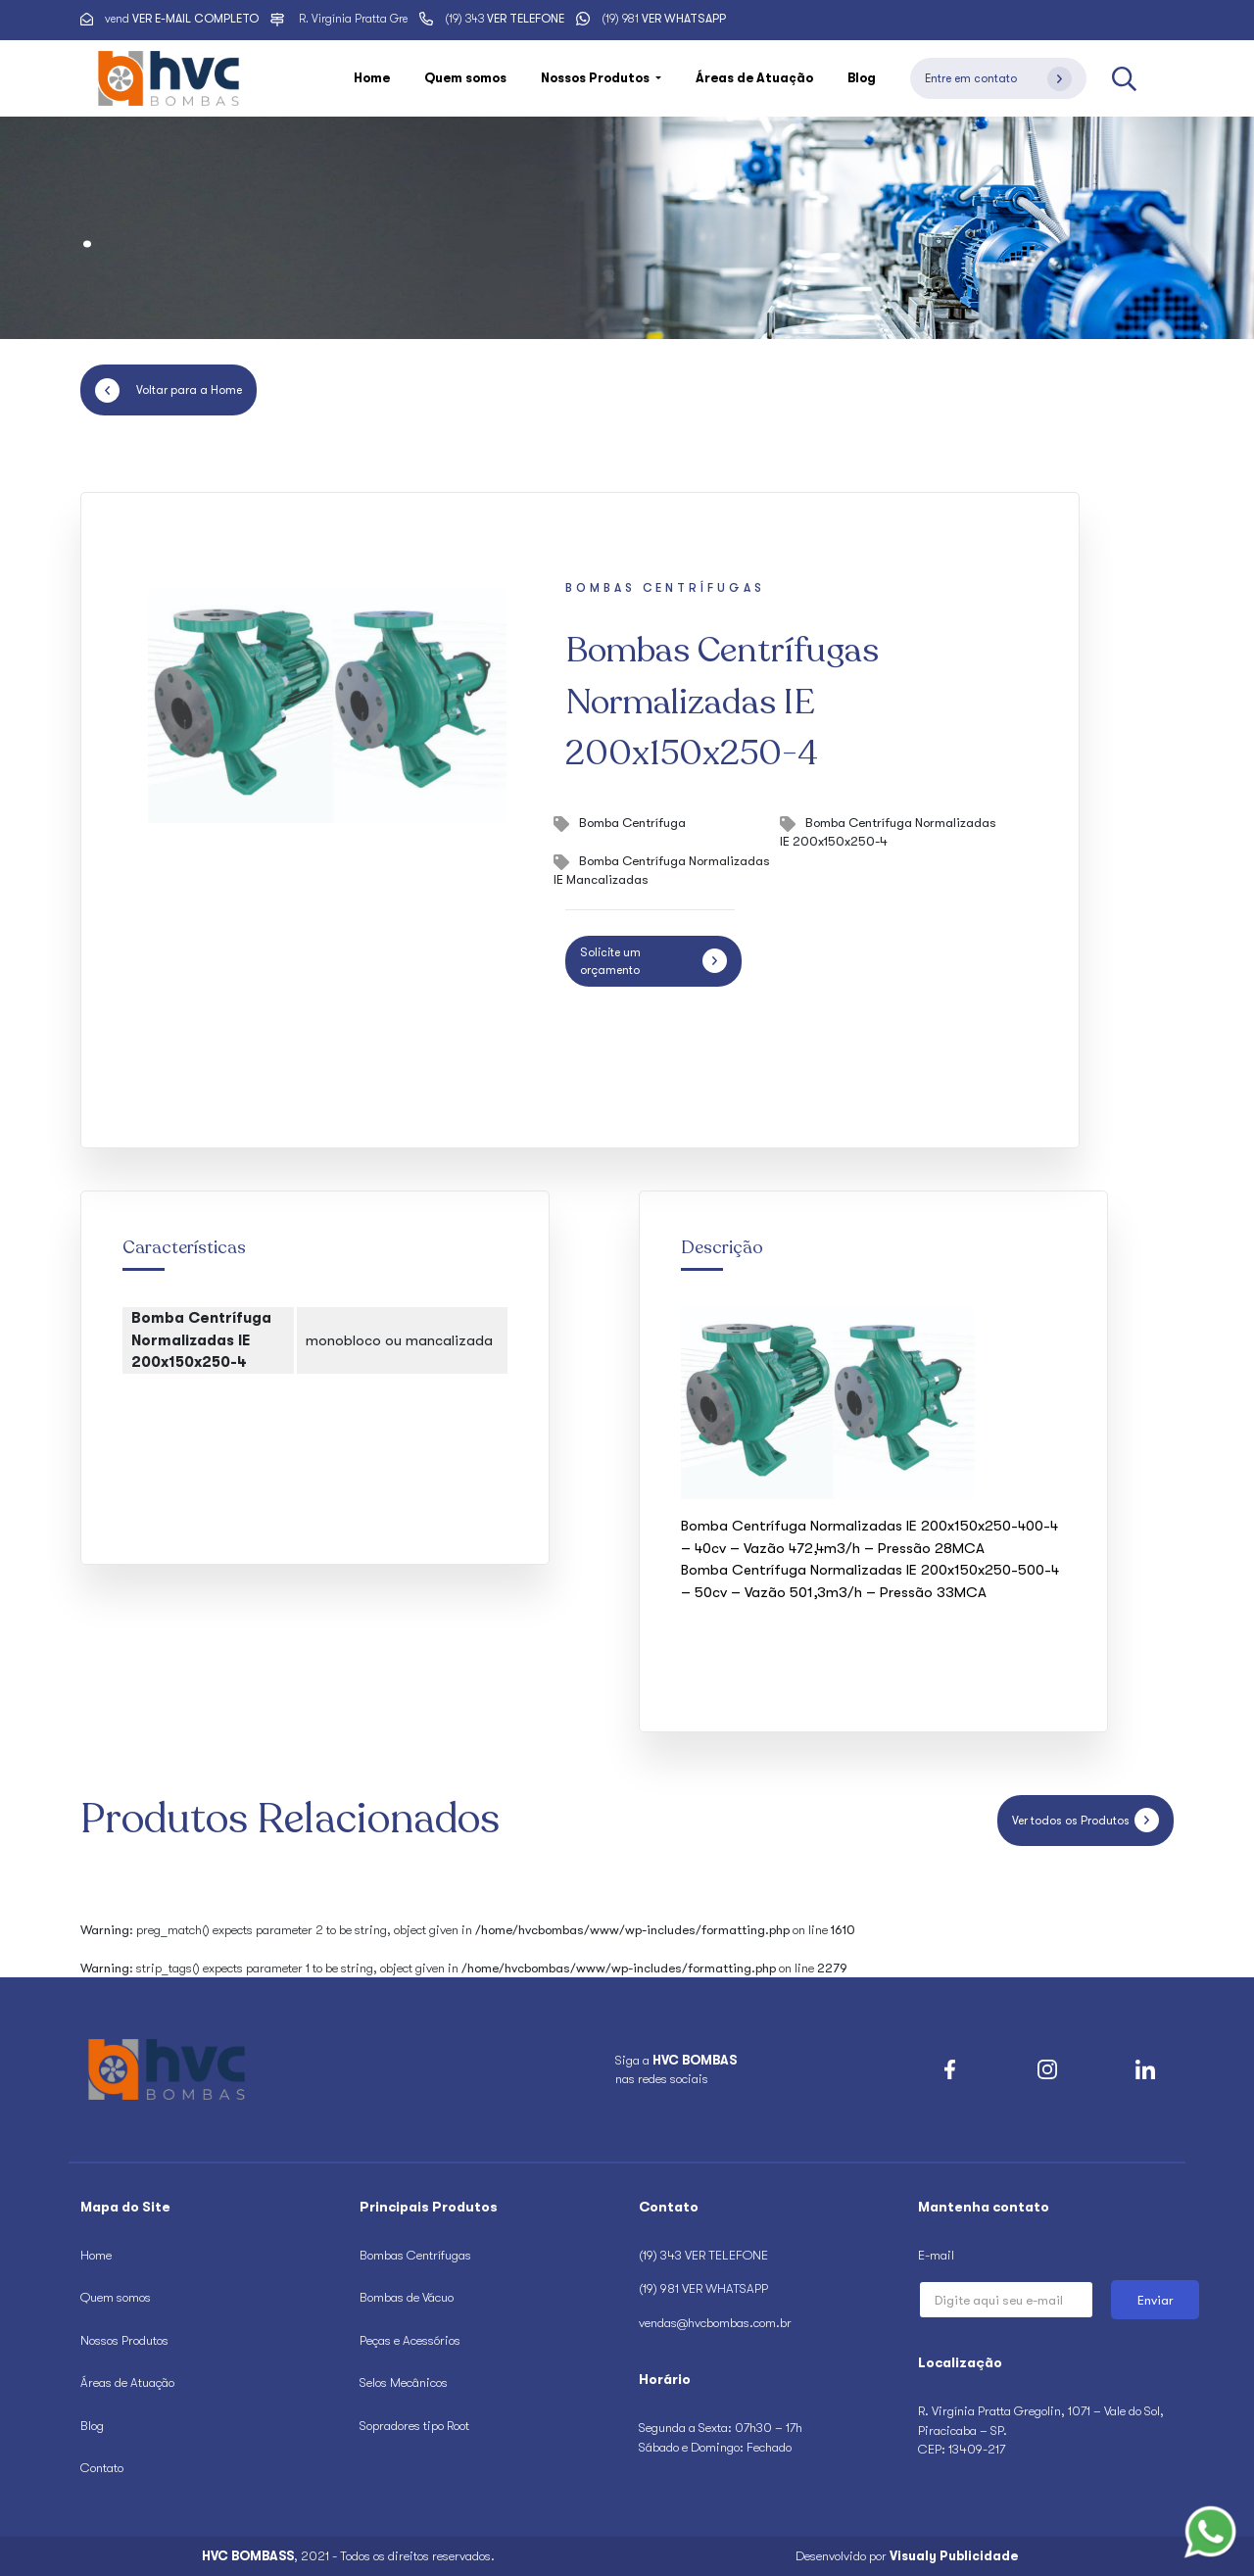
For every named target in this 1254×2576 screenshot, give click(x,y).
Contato (101, 2467)
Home (372, 78)
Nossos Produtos (124, 2340)
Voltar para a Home (168, 390)
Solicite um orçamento (653, 961)
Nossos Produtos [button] (596, 78)
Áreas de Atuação (754, 78)
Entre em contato (998, 79)
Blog (861, 78)
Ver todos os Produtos (1085, 1820)
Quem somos (465, 78)
